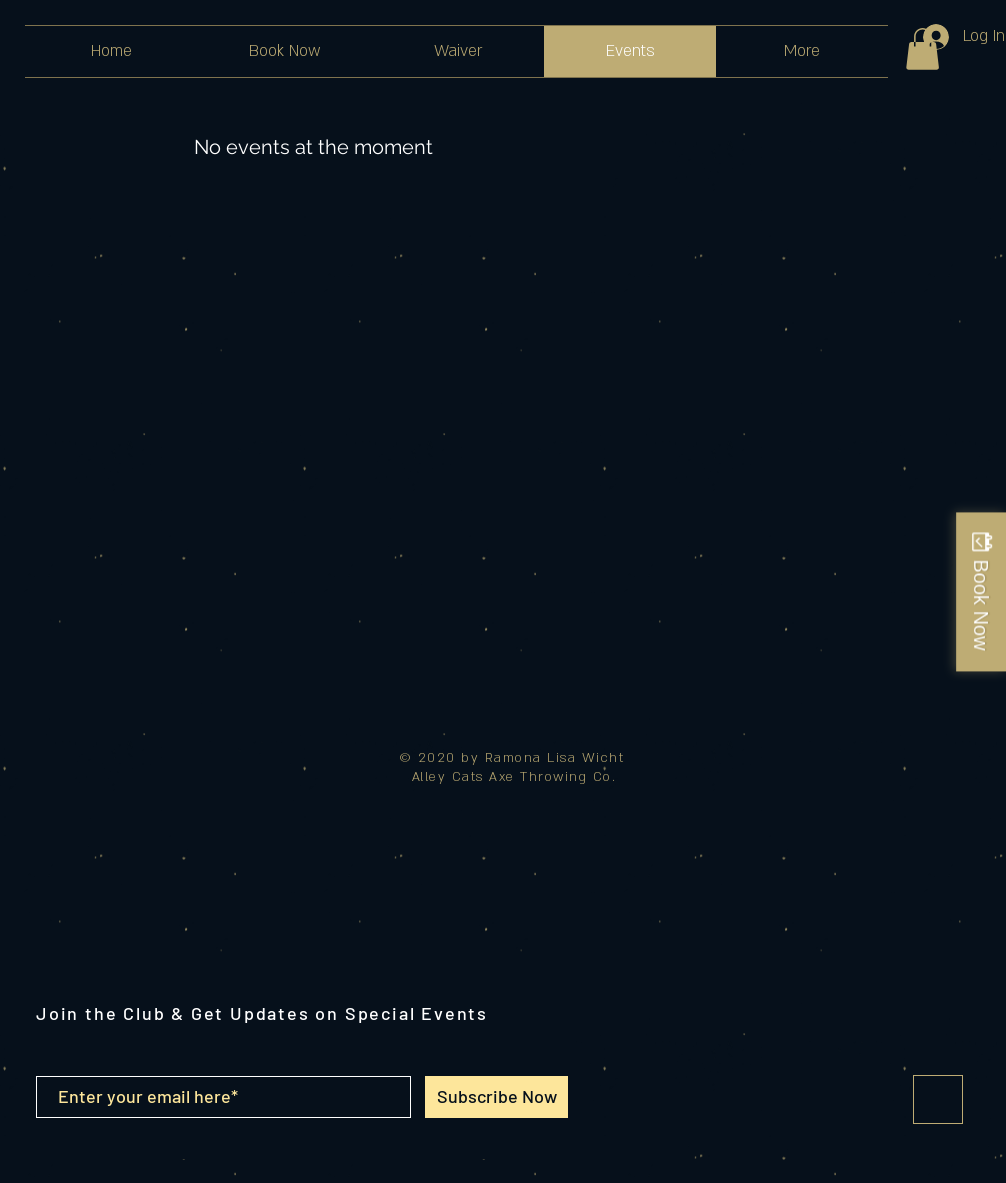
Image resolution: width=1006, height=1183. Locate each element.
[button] (922, 49)
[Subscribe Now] (496, 1097)
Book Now (981, 604)
